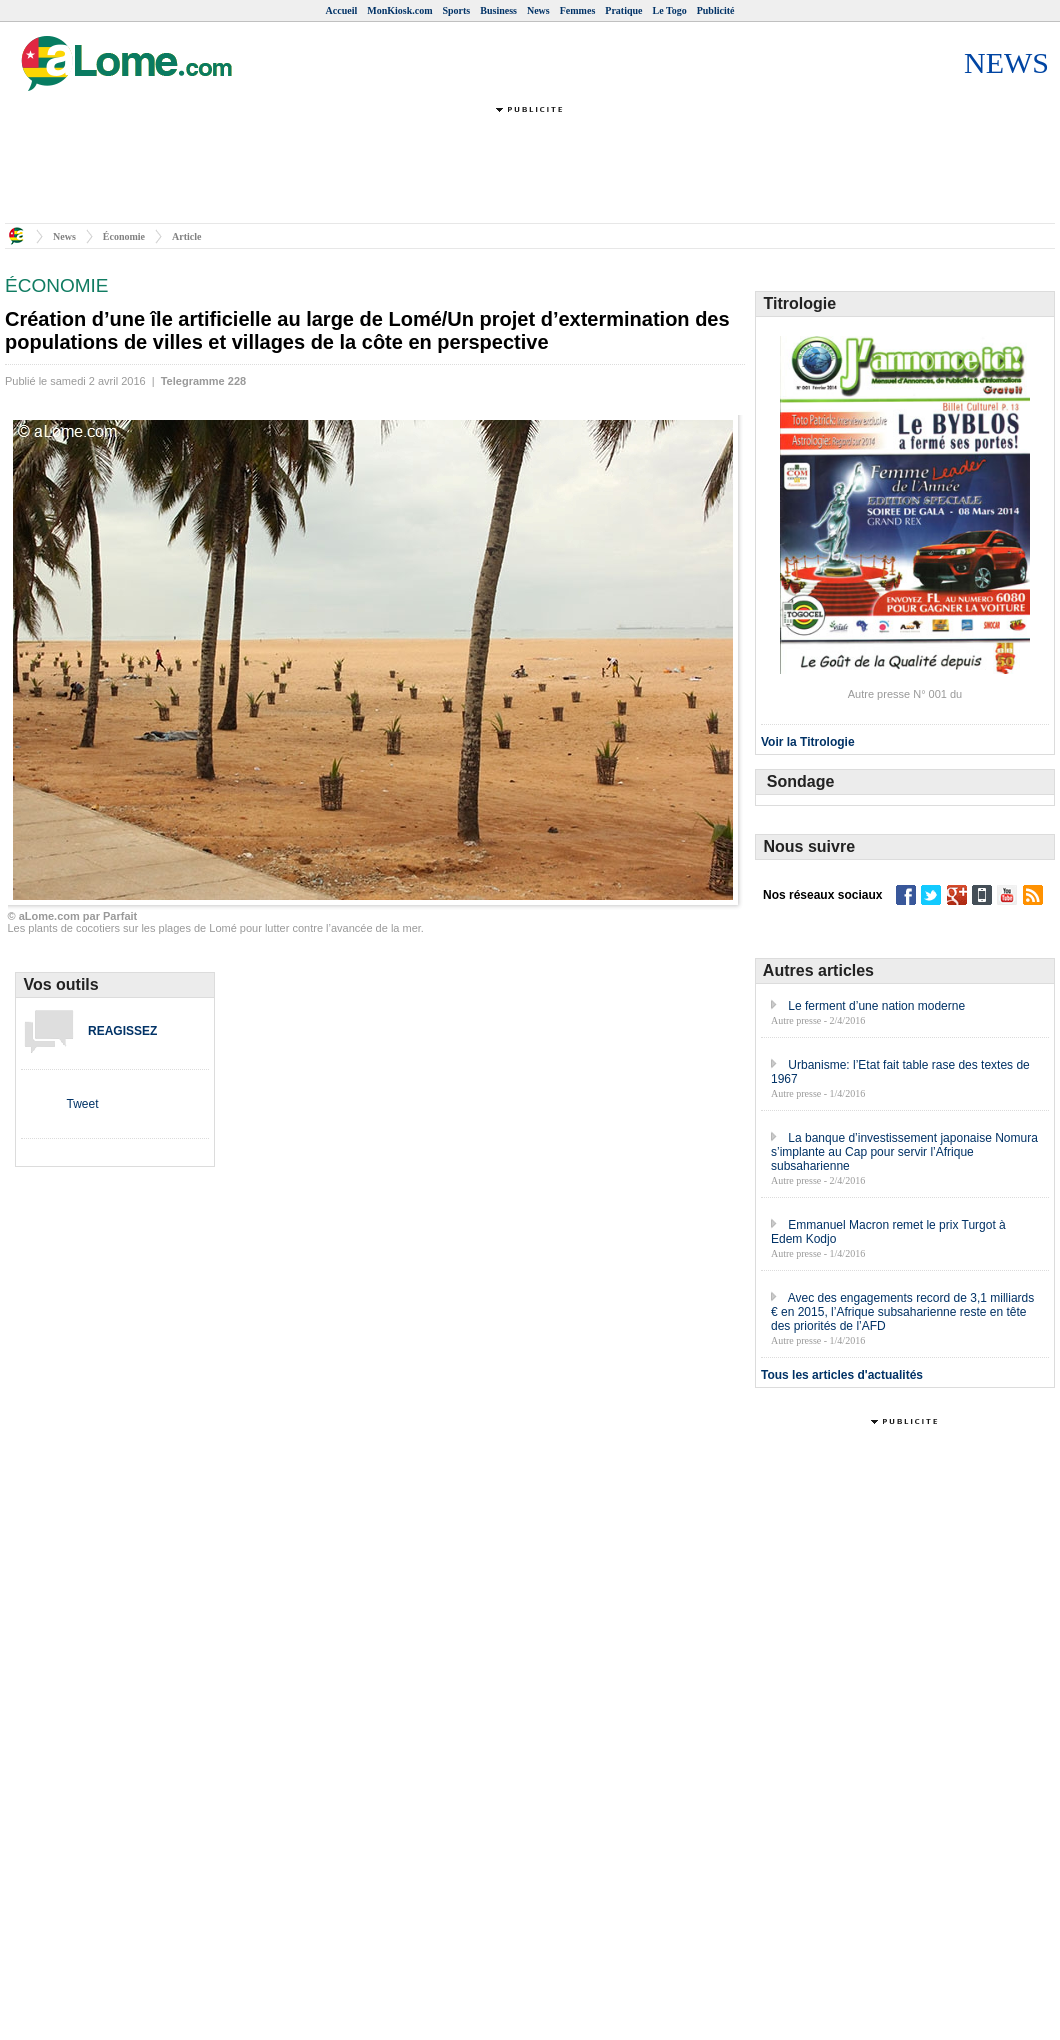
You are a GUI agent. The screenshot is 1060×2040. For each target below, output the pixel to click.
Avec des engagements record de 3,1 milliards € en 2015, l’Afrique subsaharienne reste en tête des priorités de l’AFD (902, 1312)
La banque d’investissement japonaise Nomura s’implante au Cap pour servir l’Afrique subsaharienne (904, 1152)
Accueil (342, 10)
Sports (456, 10)
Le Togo (670, 10)
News (538, 10)
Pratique (623, 10)
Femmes (578, 10)
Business (498, 10)
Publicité (716, 10)
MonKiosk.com (399, 10)
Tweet (82, 1104)
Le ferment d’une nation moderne (876, 1006)
